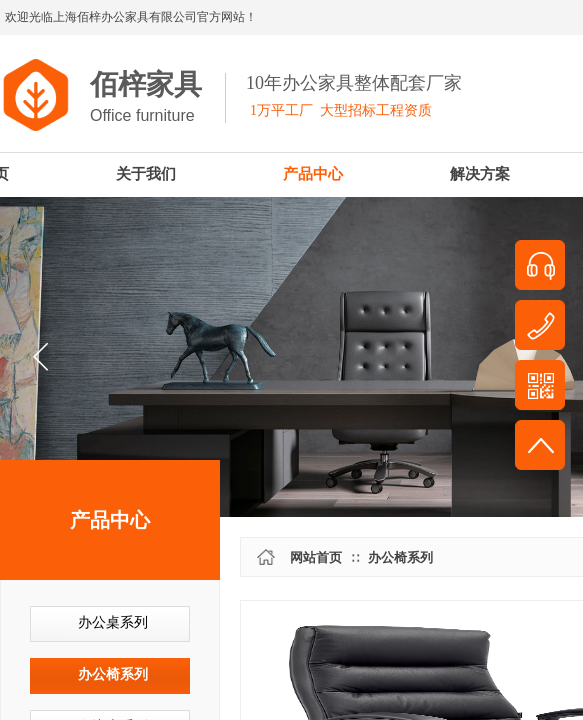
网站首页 (316, 557)
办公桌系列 (113, 622)
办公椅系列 (113, 674)
